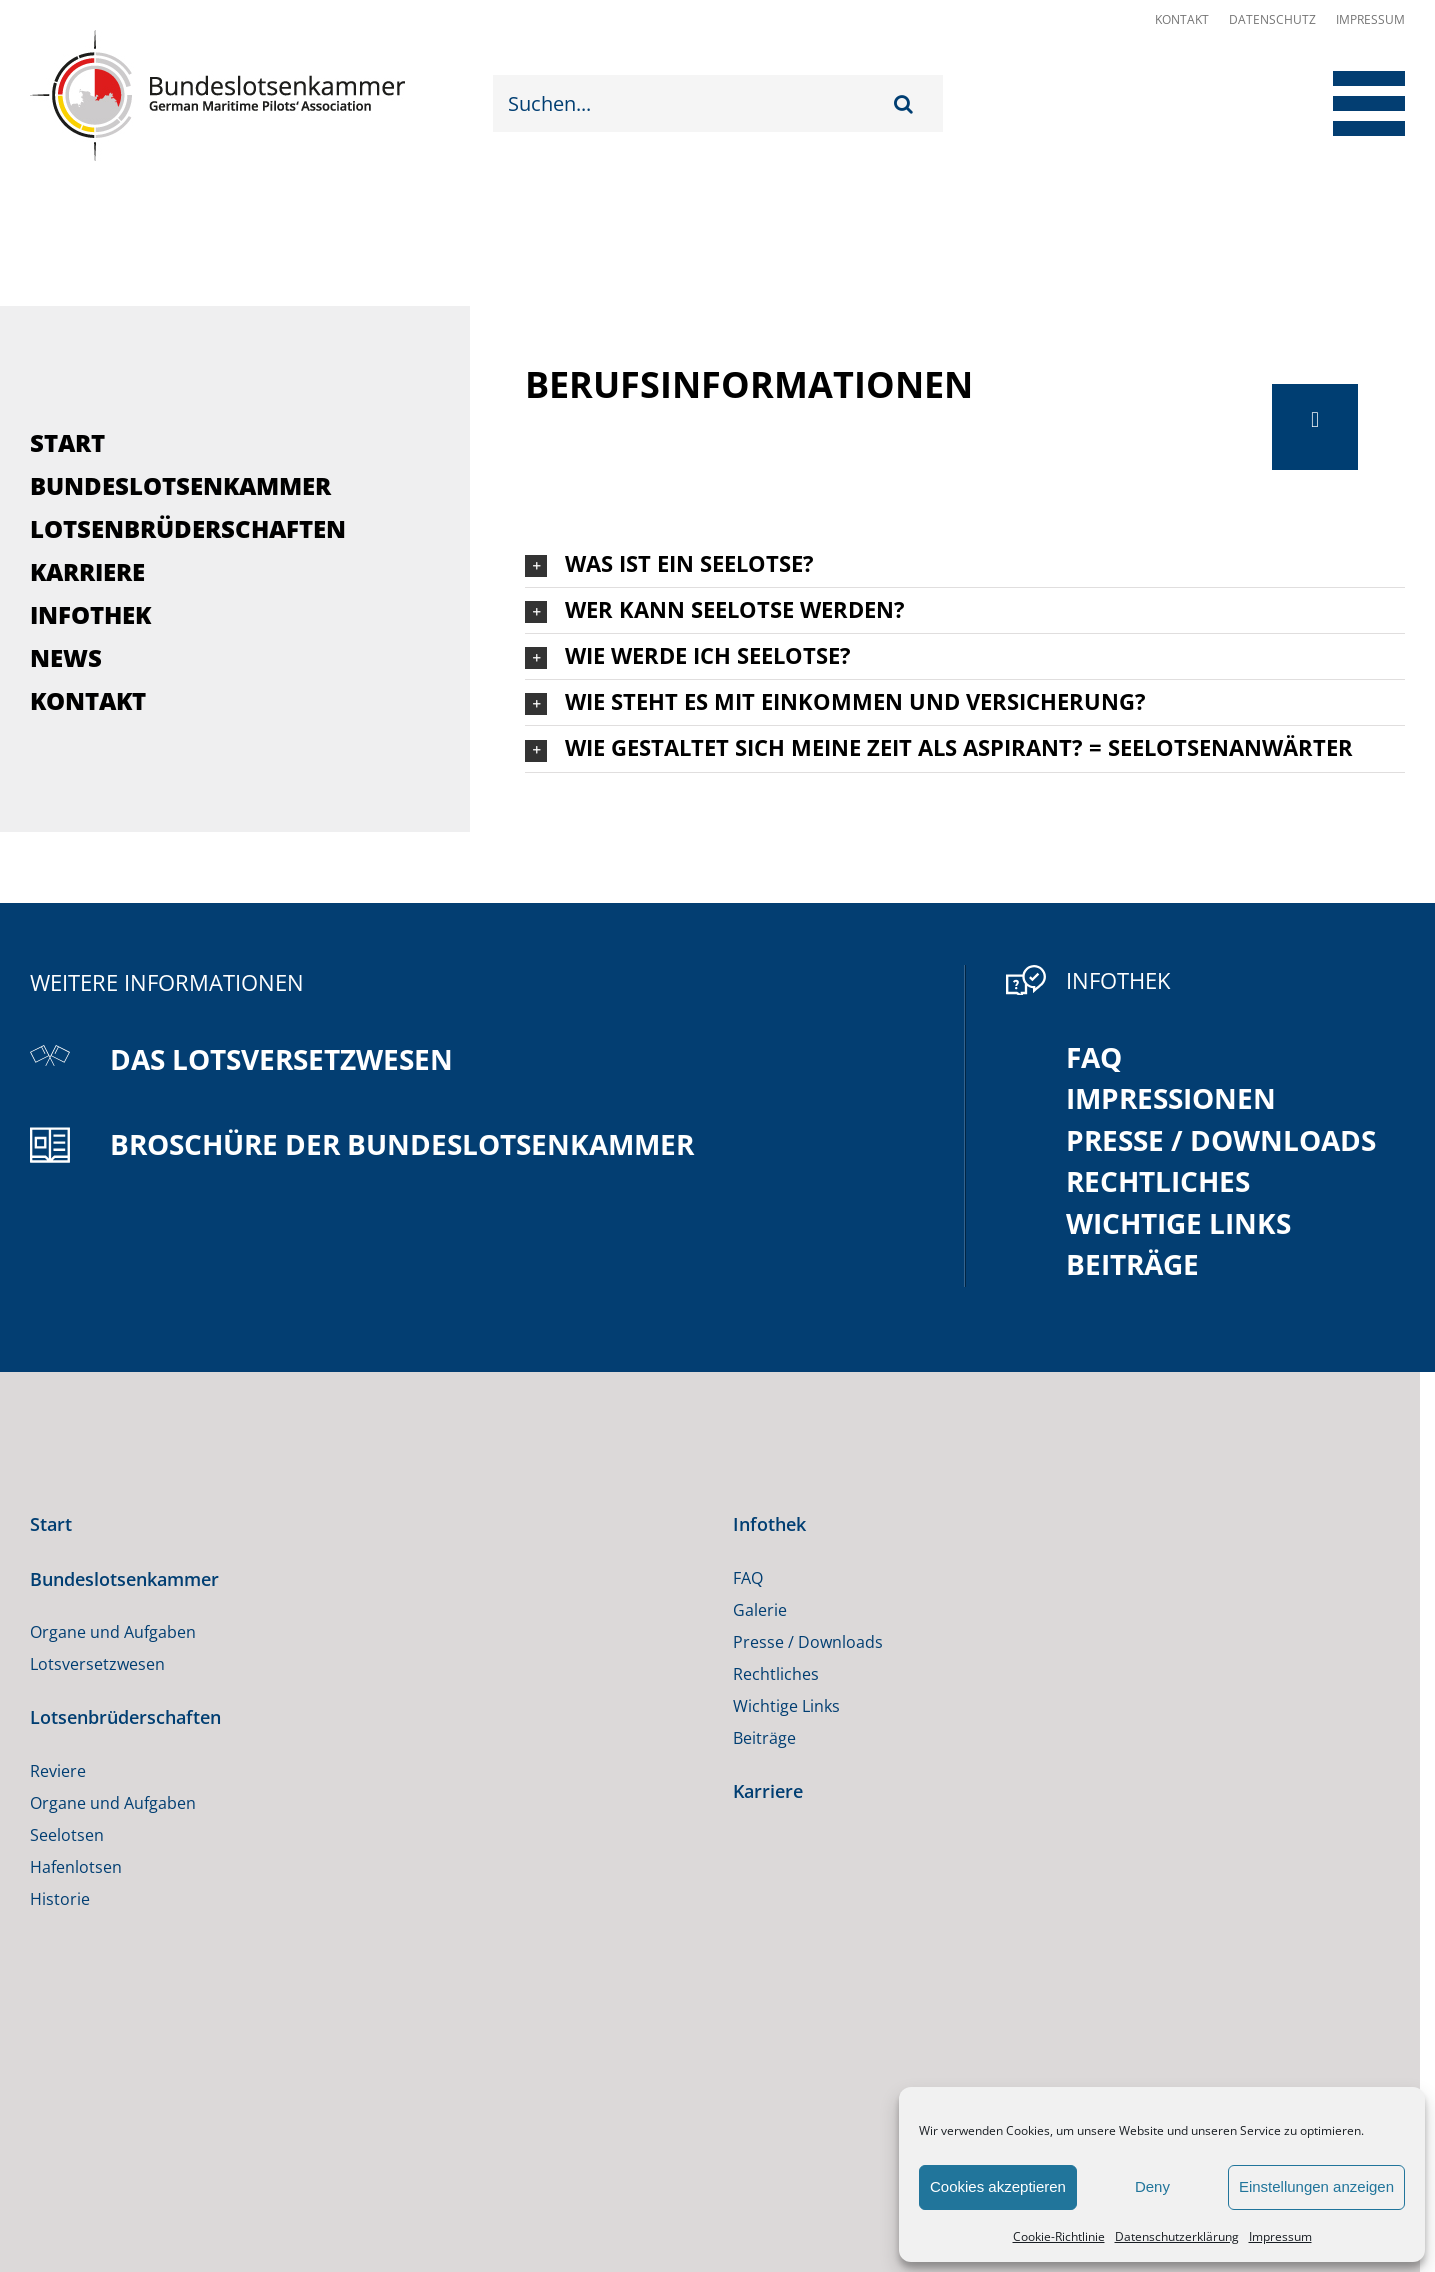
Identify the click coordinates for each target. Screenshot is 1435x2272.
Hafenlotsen (76, 1867)
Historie (60, 1899)
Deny (1152, 2186)
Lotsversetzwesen (97, 1664)
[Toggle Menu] (1352, 103)
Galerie (760, 1610)
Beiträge (1132, 1264)
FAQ (1094, 1057)
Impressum (1280, 2236)
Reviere (58, 1771)
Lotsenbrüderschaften (188, 528)
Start (67, 442)
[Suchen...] (693, 103)
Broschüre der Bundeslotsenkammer (402, 1144)
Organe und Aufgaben (113, 1632)
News (66, 657)
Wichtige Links (1178, 1223)
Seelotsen (67, 1835)
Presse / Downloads (1221, 1140)
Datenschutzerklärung (1177, 2236)
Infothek (90, 614)
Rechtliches (1158, 1181)
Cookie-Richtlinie (1059, 2236)
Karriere (87, 571)
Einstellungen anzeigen (1316, 2186)
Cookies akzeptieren (998, 2186)
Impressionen (1171, 1098)
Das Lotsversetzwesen (281, 1059)
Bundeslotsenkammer (180, 485)
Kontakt (1182, 19)
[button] (965, 564)
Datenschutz (1272, 19)
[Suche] (908, 103)
